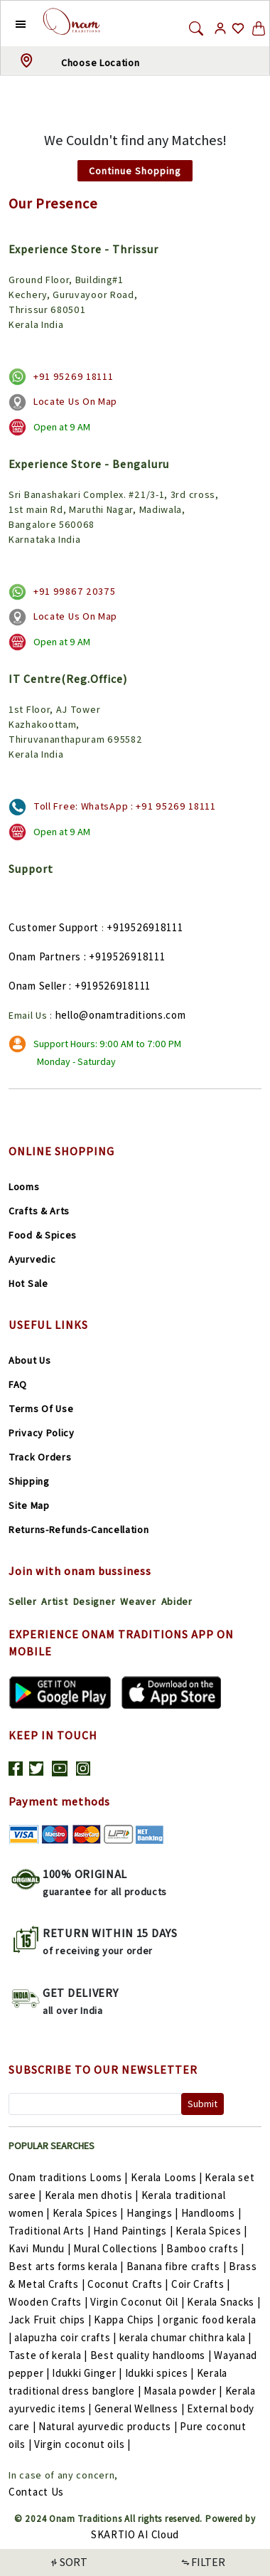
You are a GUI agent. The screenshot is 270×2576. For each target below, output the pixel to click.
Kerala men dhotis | (93, 2195)
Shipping (29, 1481)
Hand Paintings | (134, 2230)
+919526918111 (145, 927)
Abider (177, 1601)
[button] (9, 23)
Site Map (29, 1505)
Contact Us (36, 2491)
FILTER (202, 2562)
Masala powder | (184, 2390)
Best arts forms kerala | (67, 2266)
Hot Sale (28, 1283)
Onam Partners (45, 956)
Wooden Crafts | (49, 2302)
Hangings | (153, 2213)
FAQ (18, 1384)
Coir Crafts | (200, 2284)
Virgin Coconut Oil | (138, 2302)
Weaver (138, 1601)
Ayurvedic (32, 1259)
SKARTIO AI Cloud (135, 2534)
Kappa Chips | (128, 2319)
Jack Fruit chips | (51, 2319)
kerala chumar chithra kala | (185, 2337)
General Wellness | (140, 2408)
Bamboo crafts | (205, 2248)
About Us (30, 1360)
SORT (67, 2562)
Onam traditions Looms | (70, 2177)
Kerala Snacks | (224, 2302)
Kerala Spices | (89, 2213)
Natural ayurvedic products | (109, 2426)
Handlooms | (211, 2213)
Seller (22, 1601)
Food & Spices (43, 1235)
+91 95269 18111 (73, 376)
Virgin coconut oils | (82, 2444)
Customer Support (54, 927)
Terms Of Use (41, 1409)
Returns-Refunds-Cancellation (79, 1530)
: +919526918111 (125, 956)
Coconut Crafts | (129, 2284)
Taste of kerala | (49, 2355)
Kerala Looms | (168, 2177)
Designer (94, 1601)
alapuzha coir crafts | (66, 2337)
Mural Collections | (119, 2248)
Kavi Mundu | (41, 2248)
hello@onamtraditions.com (120, 1015)
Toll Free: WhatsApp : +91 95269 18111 (124, 806)
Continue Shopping (135, 170)
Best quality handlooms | (152, 2355)
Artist (54, 1601)
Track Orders (40, 1457)
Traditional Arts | (51, 2230)
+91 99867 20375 (74, 591)
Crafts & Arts (39, 1211)
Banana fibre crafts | (177, 2266)
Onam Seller (38, 985)
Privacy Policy (42, 1433)
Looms (24, 1187)
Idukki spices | (161, 2373)
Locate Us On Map (75, 401)
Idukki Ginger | (88, 2373)
